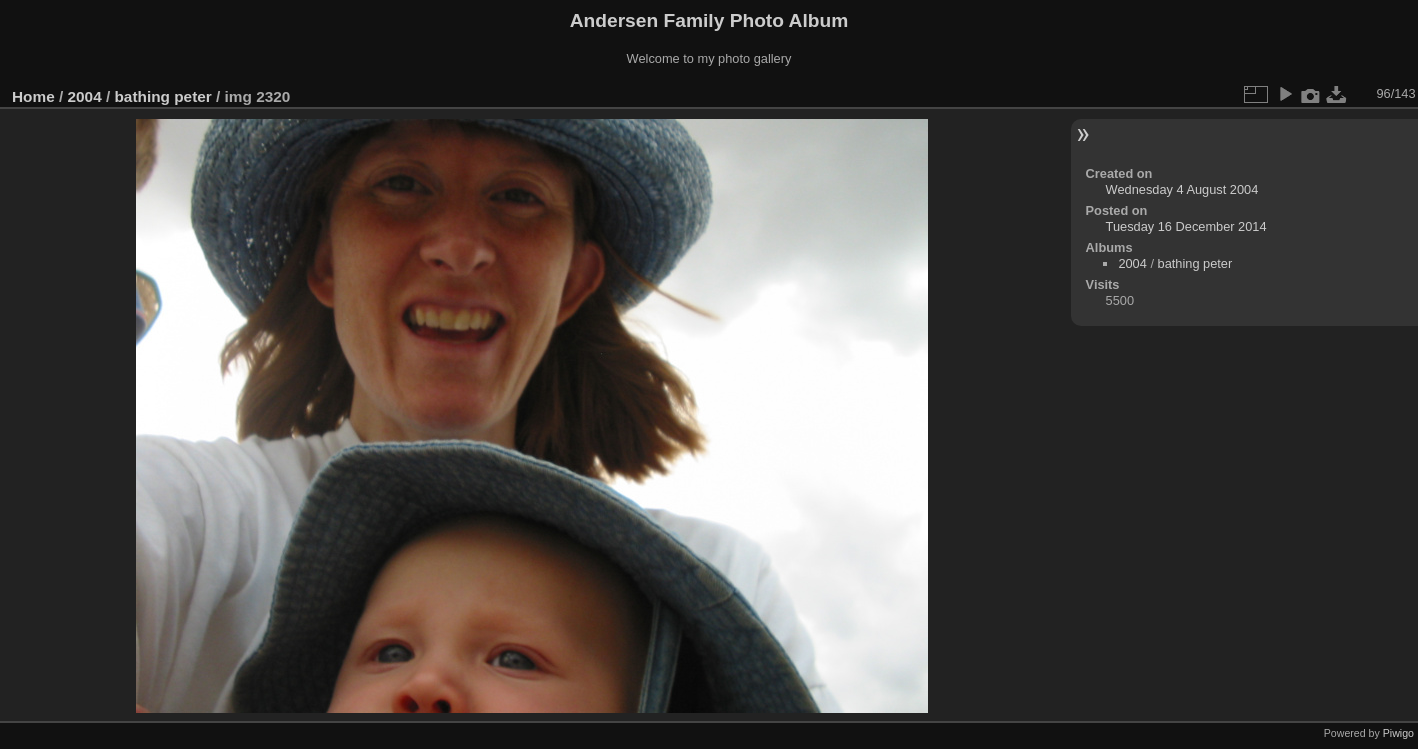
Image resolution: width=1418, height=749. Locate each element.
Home (33, 96)
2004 (85, 96)
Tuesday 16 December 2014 (1186, 226)
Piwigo (1398, 733)
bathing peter (162, 96)
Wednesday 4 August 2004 (1182, 189)
